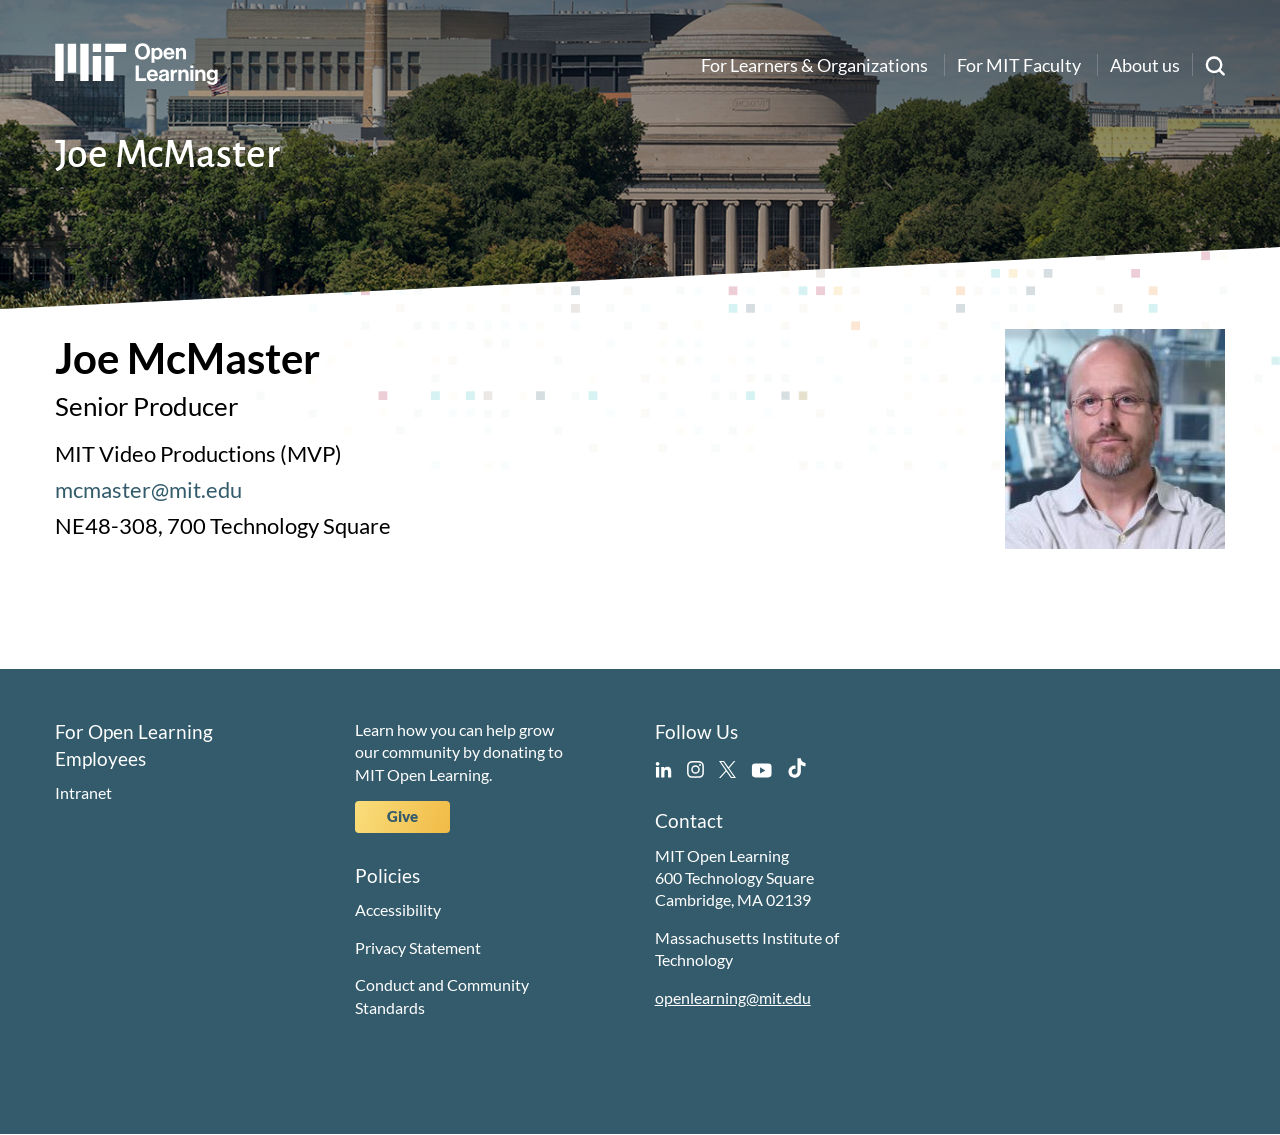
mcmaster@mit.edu (148, 489)
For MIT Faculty (1019, 65)
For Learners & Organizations (814, 65)
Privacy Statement (418, 947)
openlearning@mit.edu (733, 997)
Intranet (83, 792)
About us (1145, 65)
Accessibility (398, 909)
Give (402, 816)
